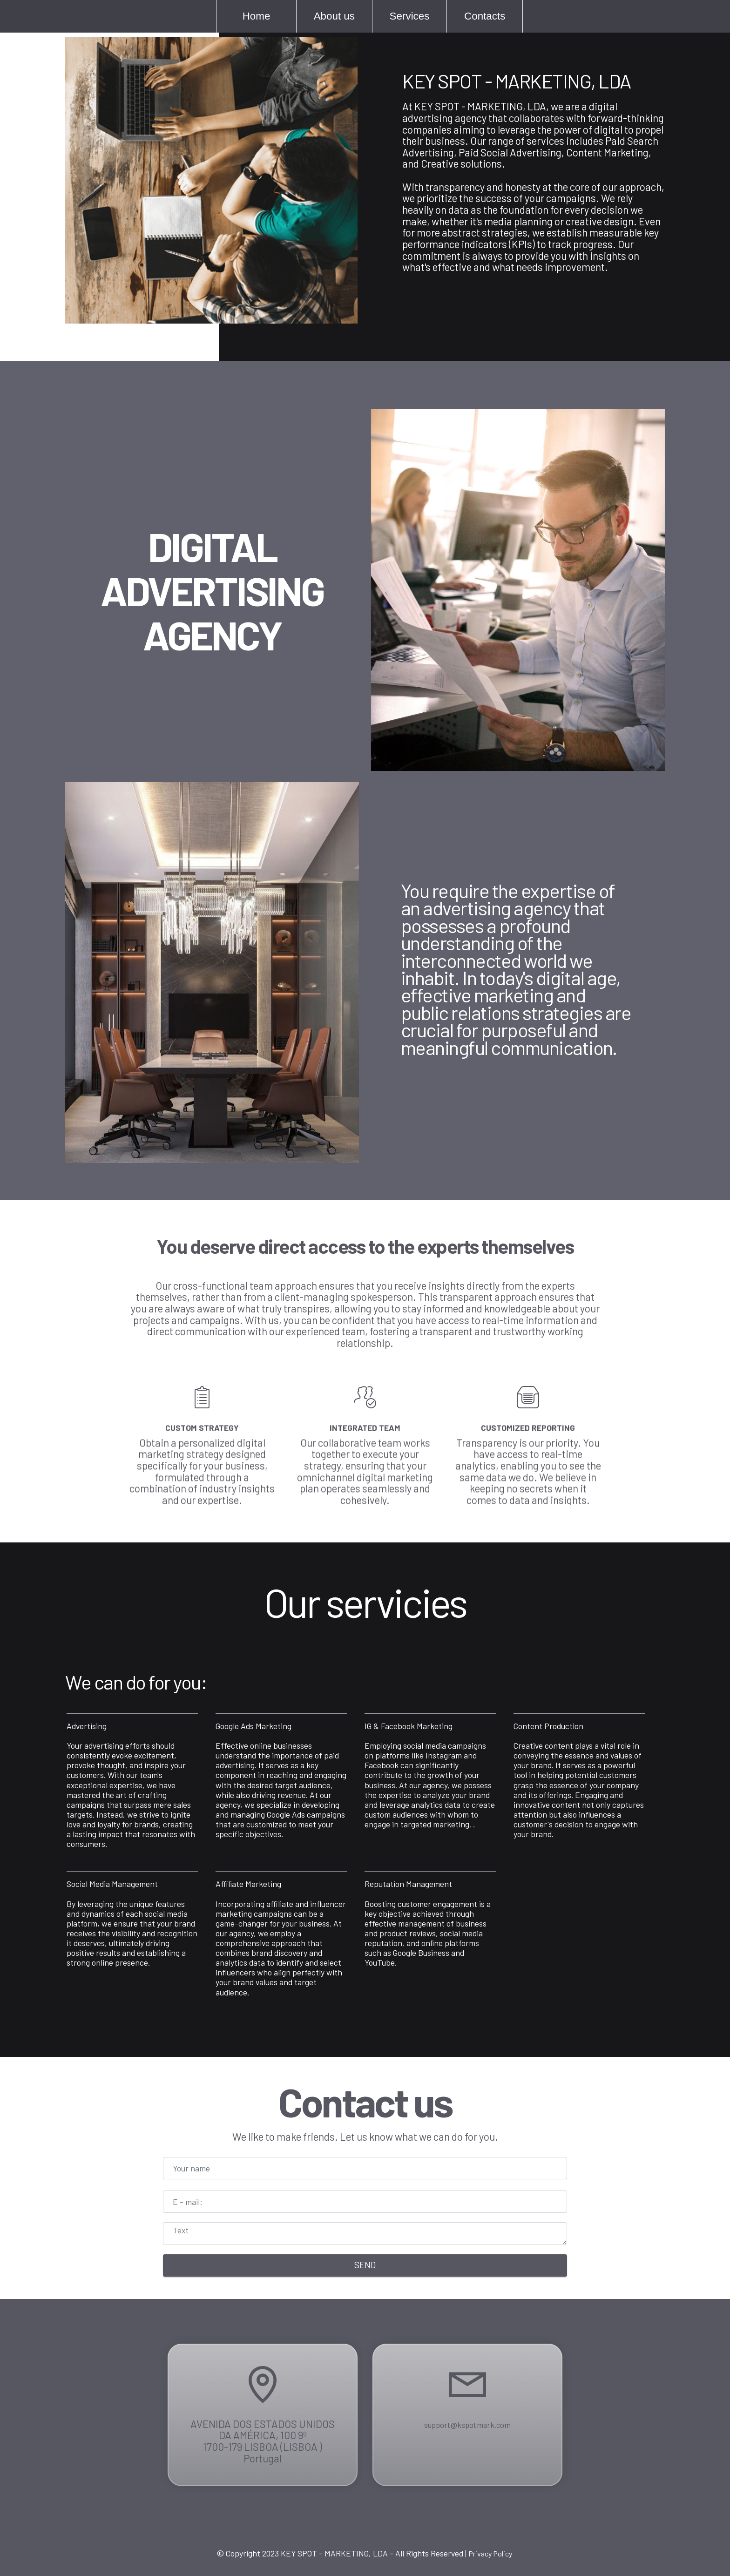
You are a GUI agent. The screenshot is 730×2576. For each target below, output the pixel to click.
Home (252, 16)
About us (329, 16)
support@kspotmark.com (467, 2472)
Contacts (480, 16)
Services (405, 16)
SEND (365, 2265)
